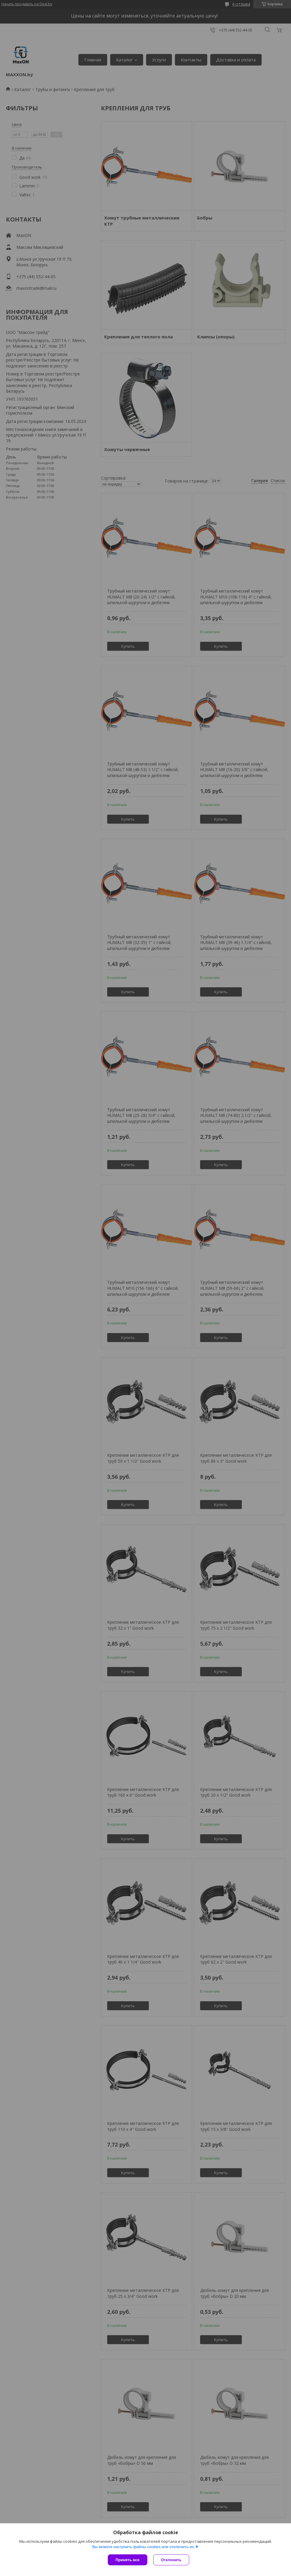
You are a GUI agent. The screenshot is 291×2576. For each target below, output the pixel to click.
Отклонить (171, 2560)
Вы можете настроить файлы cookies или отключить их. (143, 2547)
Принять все (128, 2560)
